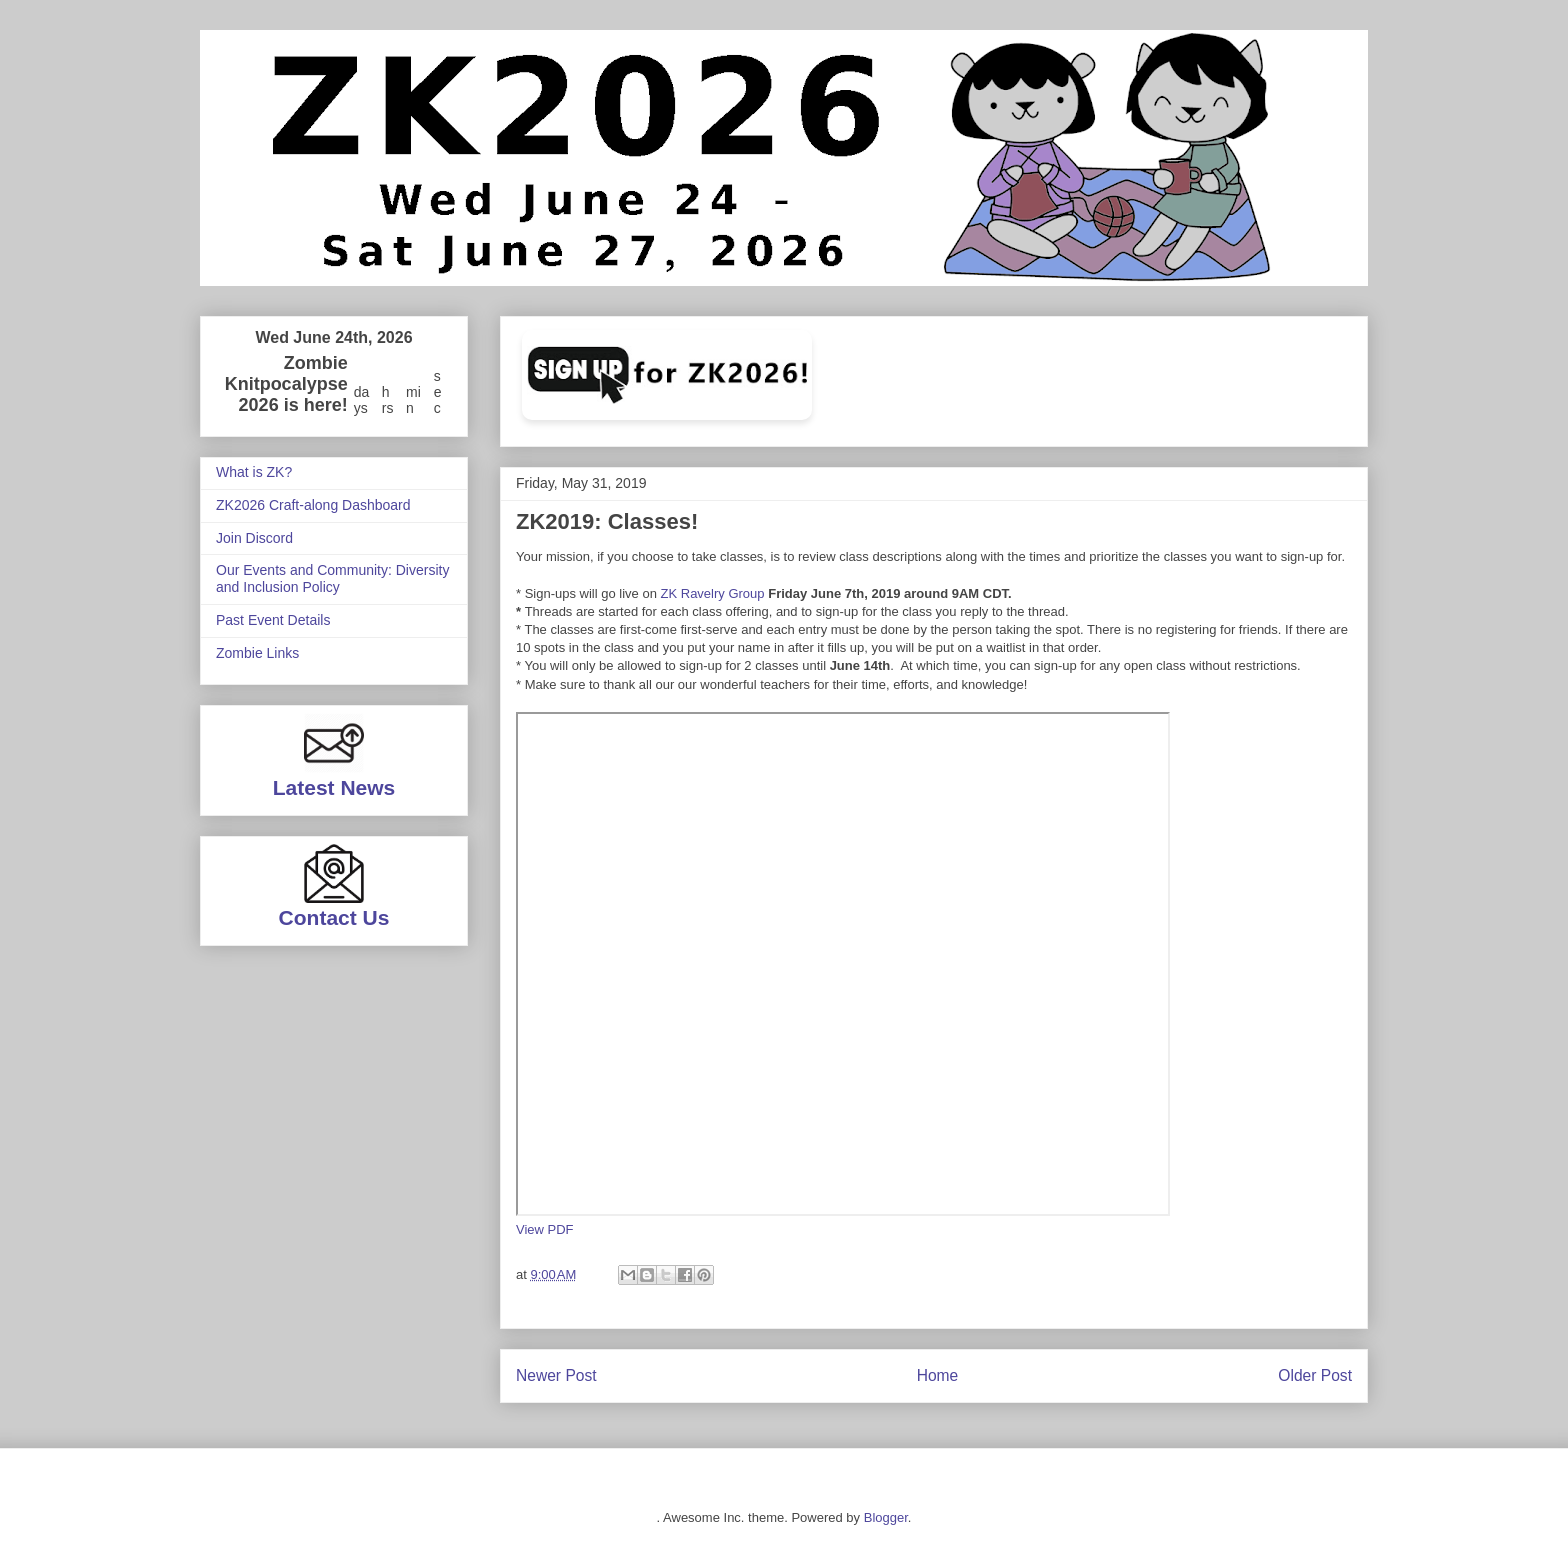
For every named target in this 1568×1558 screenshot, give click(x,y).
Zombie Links (257, 653)
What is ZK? (254, 472)
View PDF (545, 1229)
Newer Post (556, 1375)
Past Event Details (273, 620)
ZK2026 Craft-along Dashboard (313, 505)
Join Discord (254, 538)
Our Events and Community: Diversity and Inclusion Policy (332, 578)
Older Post (1315, 1375)
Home (938, 1375)
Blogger (886, 1517)
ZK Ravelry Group (713, 593)
